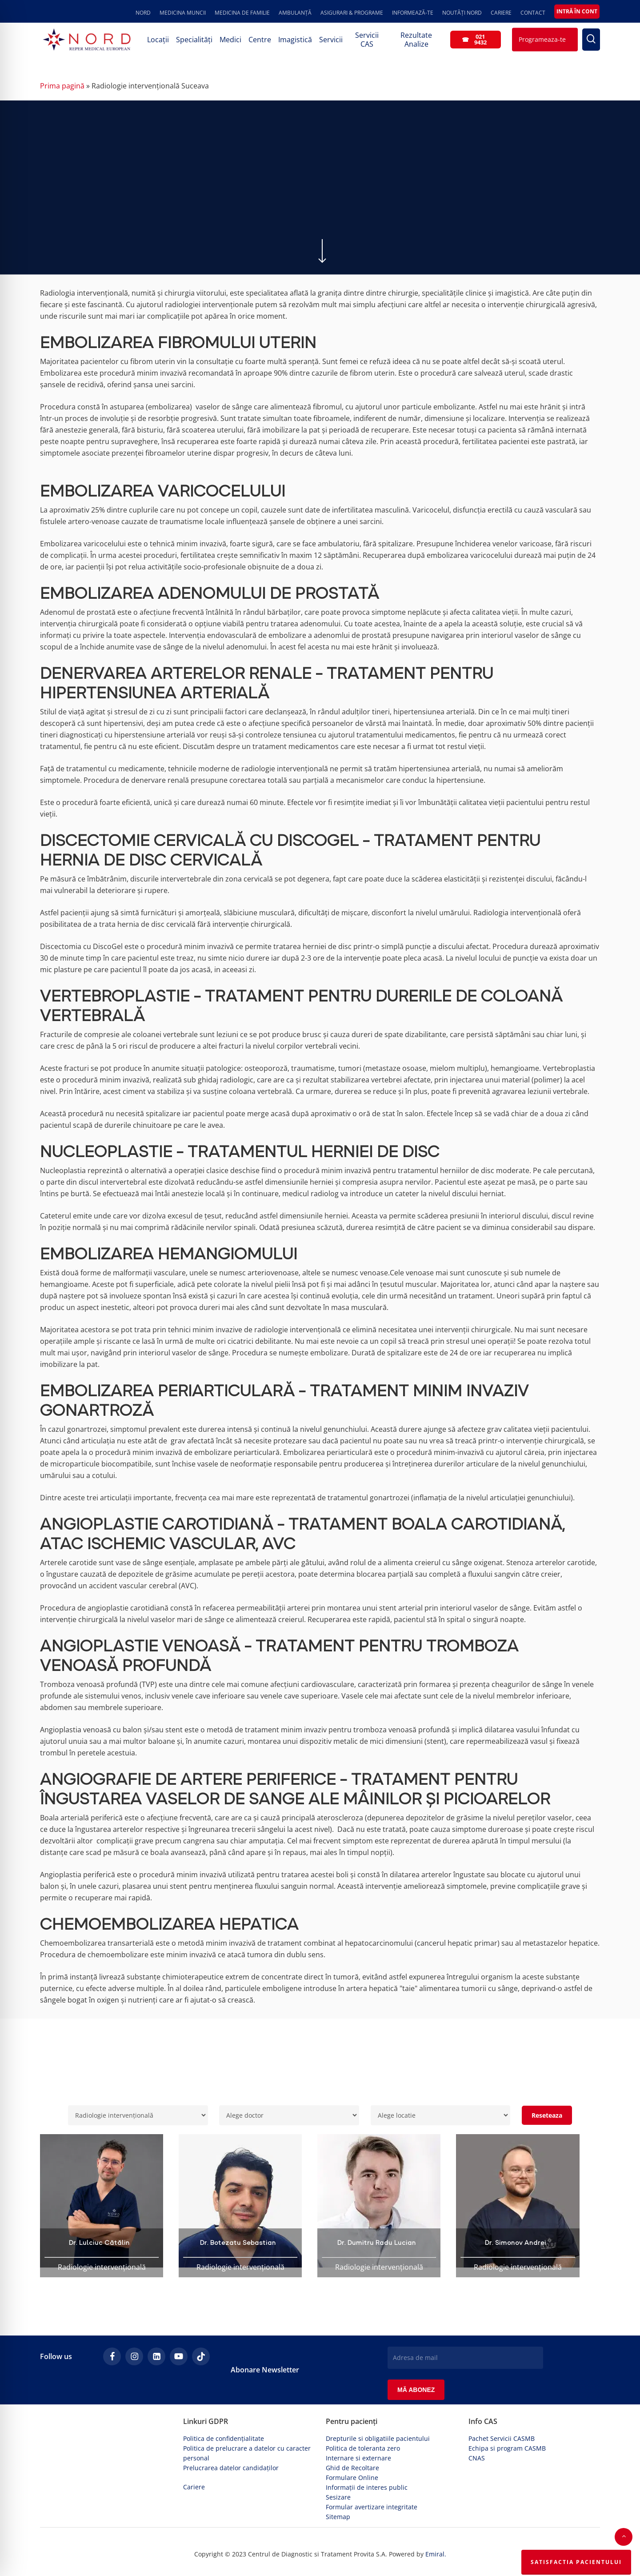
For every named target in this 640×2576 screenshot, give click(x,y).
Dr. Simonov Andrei (515, 2242)
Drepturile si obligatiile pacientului (378, 2438)
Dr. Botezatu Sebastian (238, 2242)
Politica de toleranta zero (363, 2448)
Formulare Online (352, 2477)
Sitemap (338, 2516)
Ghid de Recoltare (352, 2468)
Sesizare (338, 2497)
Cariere (194, 2487)
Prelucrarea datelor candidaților (231, 2468)
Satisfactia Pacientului (576, 2562)
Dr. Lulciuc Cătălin (99, 2242)
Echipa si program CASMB (507, 2448)
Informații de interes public (367, 2487)
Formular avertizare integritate (371, 2507)
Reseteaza (547, 2115)
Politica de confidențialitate (223, 2438)
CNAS (476, 2458)
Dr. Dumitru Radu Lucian (376, 2242)
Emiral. (435, 2554)
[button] (623, 2537)
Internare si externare (358, 2458)
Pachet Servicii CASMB (501, 2438)
